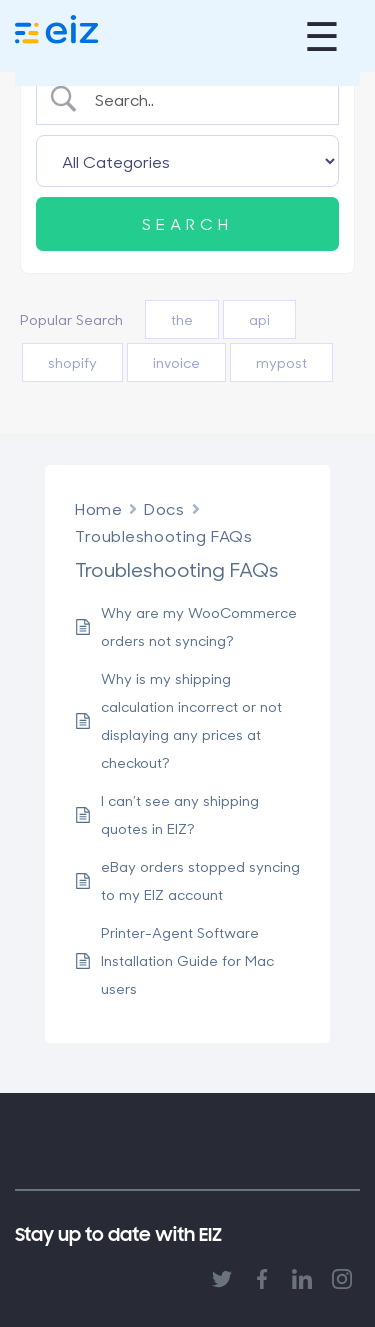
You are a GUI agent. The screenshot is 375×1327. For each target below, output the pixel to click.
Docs (164, 508)
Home (98, 508)
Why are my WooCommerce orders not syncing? (199, 626)
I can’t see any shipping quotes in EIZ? (180, 814)
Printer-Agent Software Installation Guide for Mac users (187, 960)
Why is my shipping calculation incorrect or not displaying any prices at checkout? (191, 720)
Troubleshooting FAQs (163, 535)
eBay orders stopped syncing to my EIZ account (200, 880)
